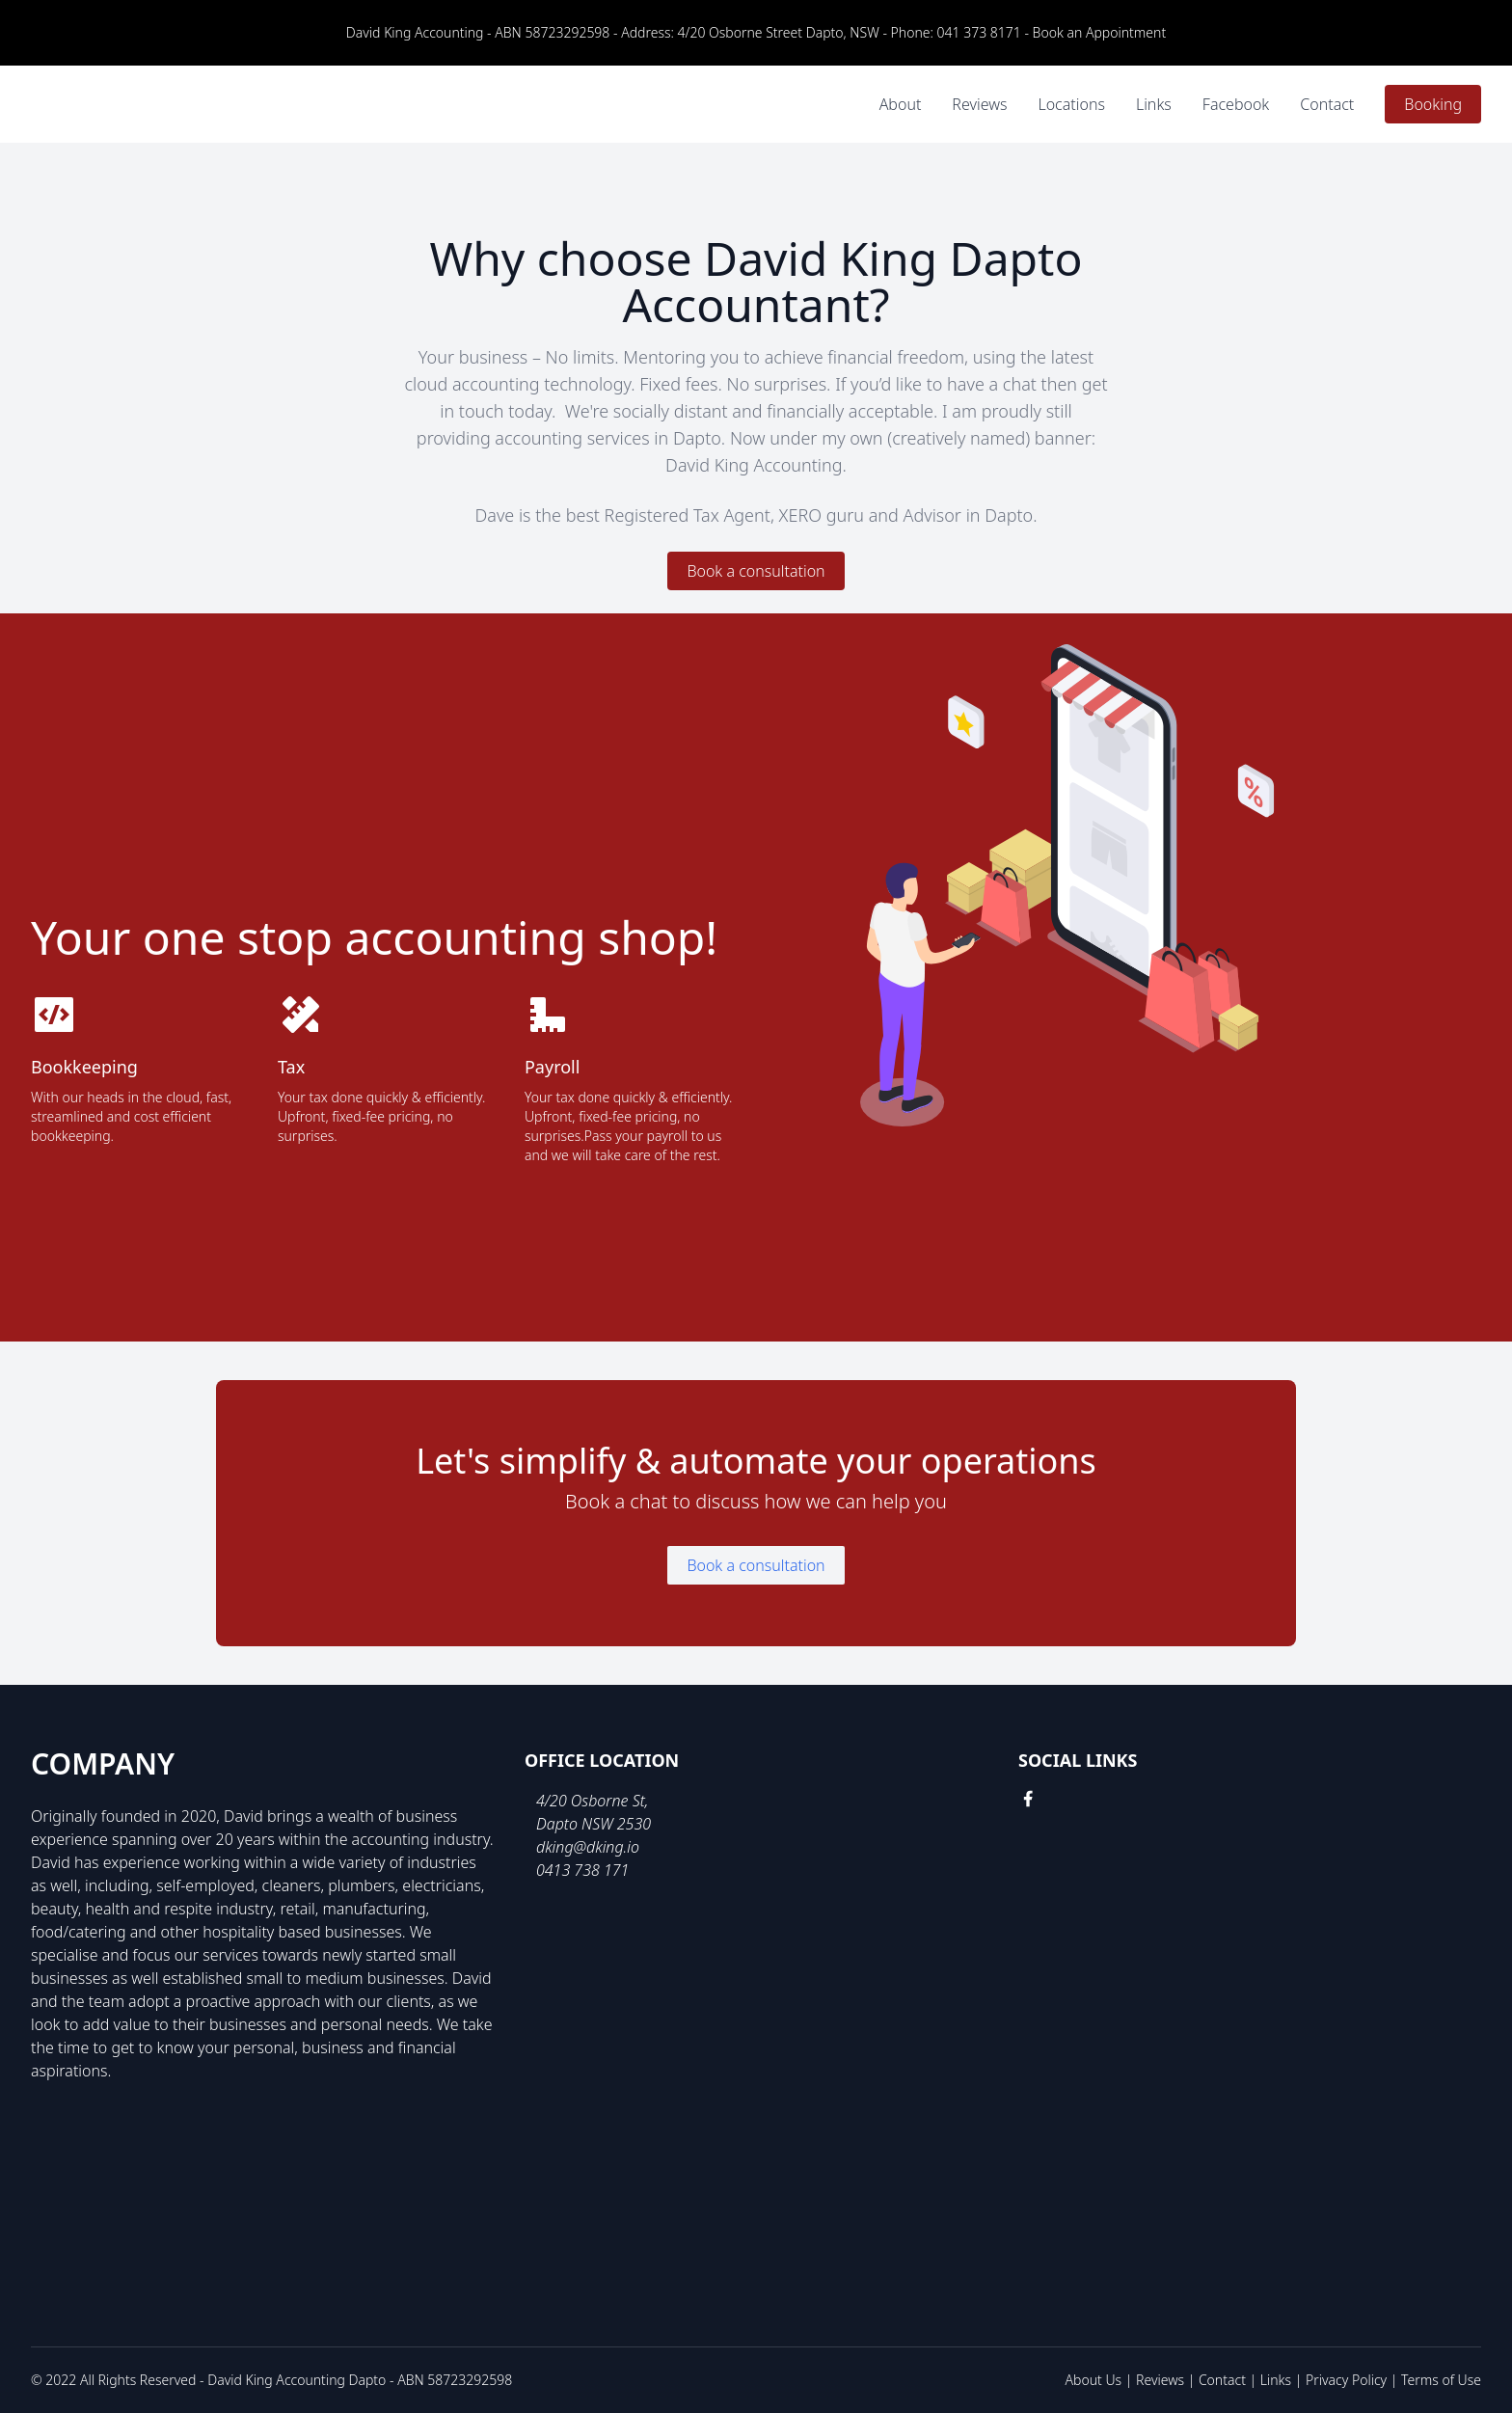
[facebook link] (1028, 1798)
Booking (1433, 104)
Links (1154, 104)
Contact (1327, 104)
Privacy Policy (1346, 2380)
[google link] (1063, 1798)
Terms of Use (1441, 2380)
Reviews (979, 104)
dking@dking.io (587, 1846)
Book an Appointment (1100, 32)
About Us (1094, 2380)
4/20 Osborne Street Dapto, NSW (778, 32)
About (900, 104)
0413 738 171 (582, 1870)
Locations (1071, 104)
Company (103, 1764)
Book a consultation (755, 571)
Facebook (1235, 104)
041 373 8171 (979, 32)
